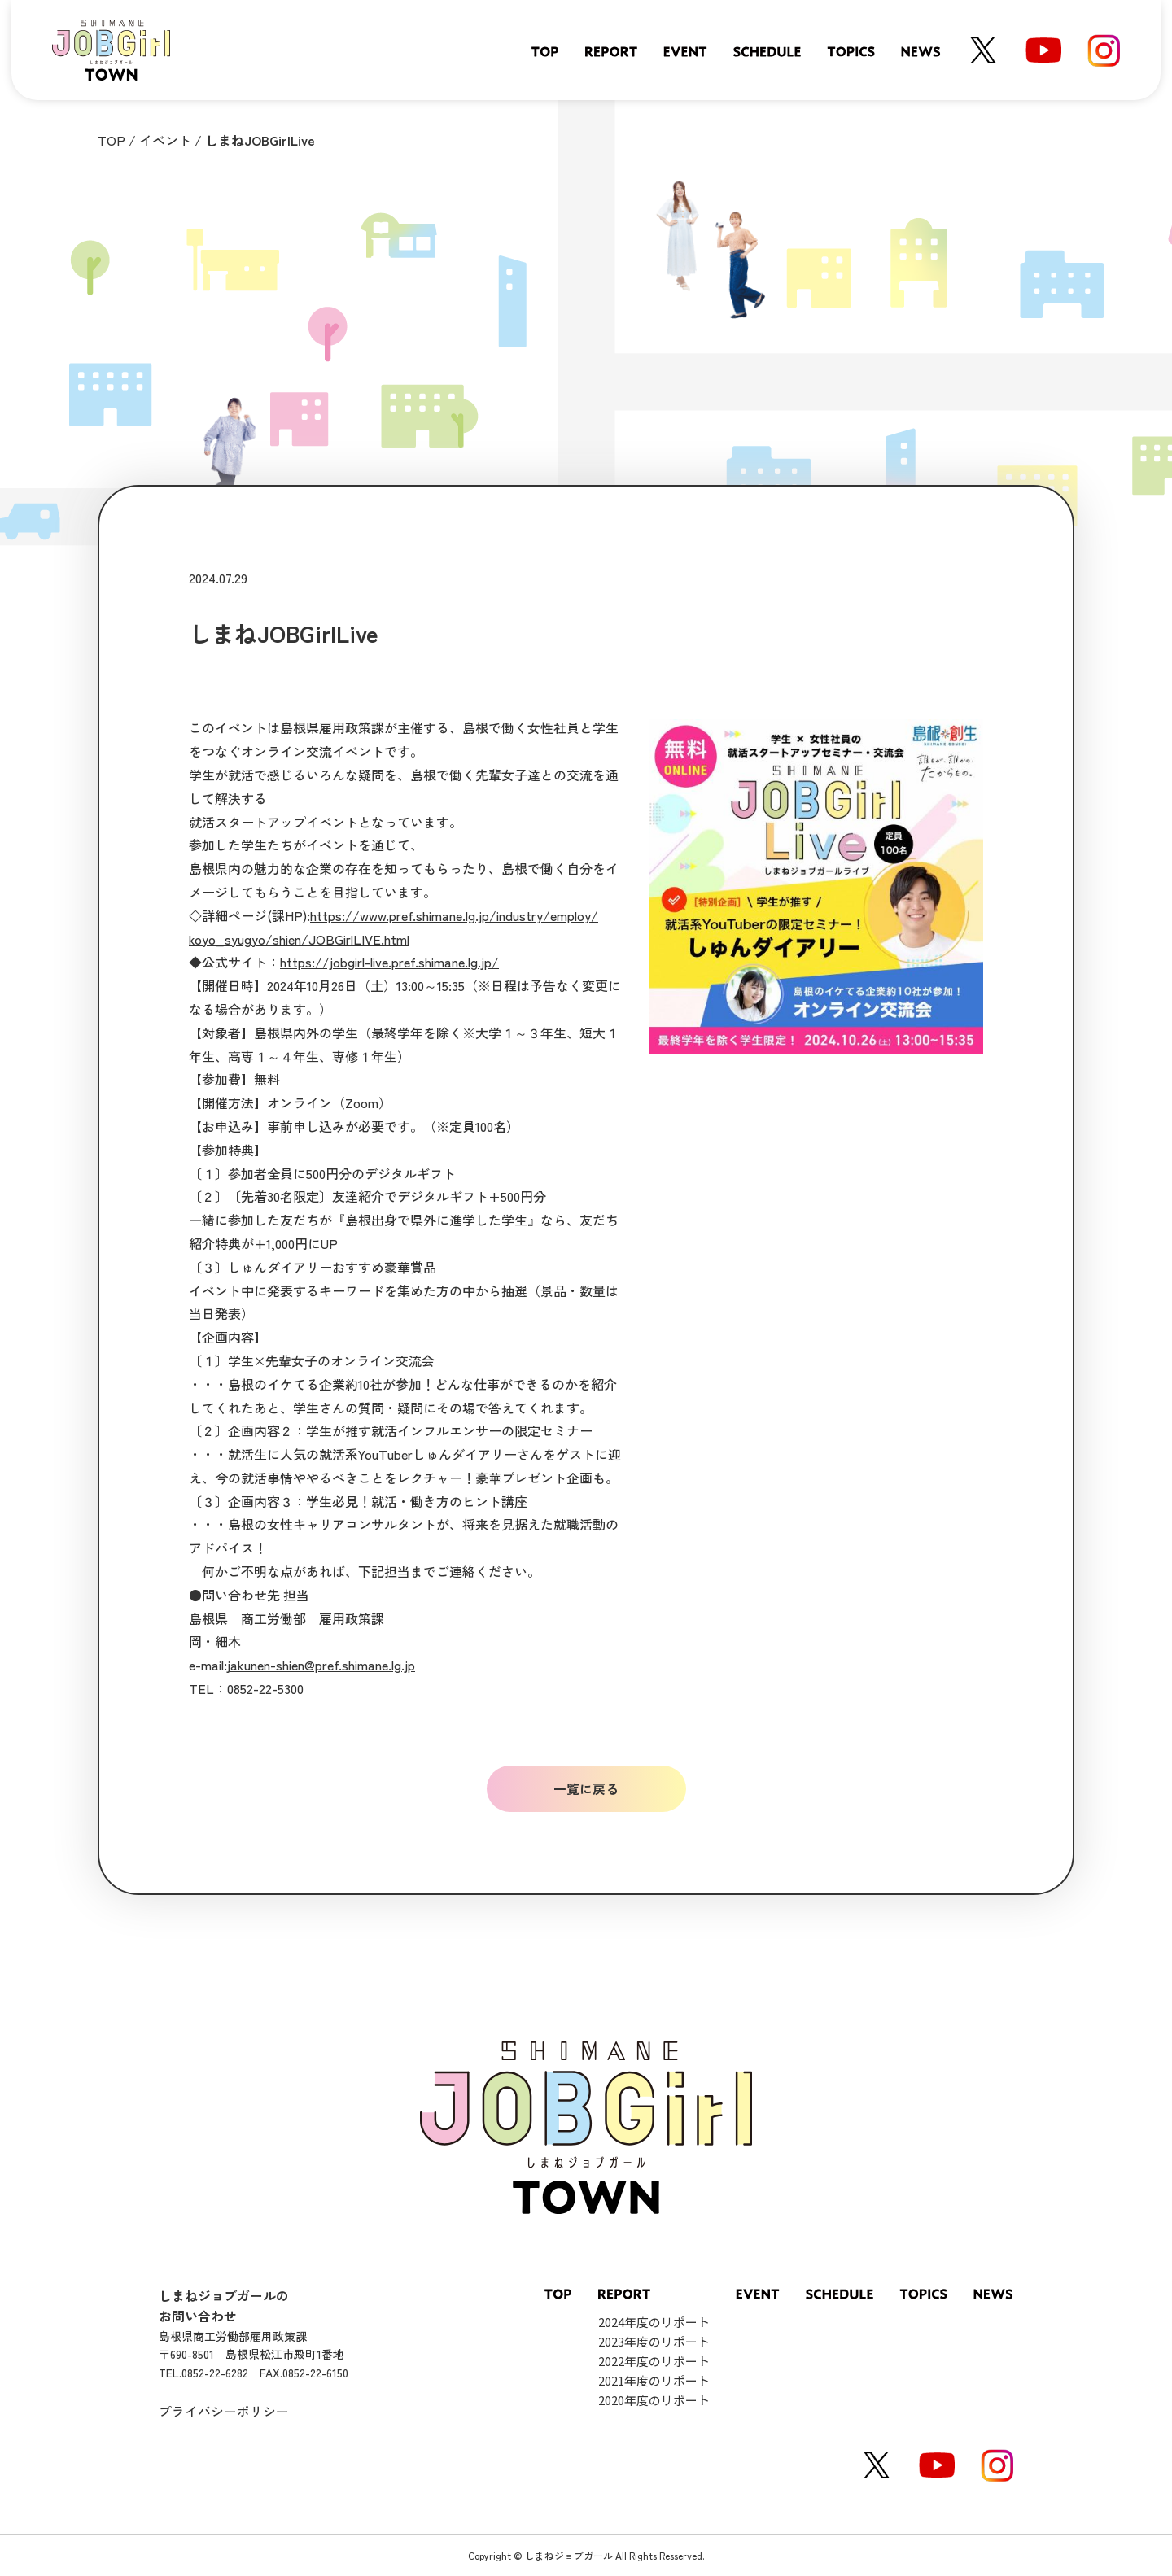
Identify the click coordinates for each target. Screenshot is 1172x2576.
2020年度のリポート (654, 2399)
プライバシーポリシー (224, 2411)
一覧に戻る (586, 1788)
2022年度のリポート (654, 2360)
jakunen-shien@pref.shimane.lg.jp (321, 1664)
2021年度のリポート (654, 2380)
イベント (165, 140)
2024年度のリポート (654, 2321)
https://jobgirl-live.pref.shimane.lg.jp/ (389, 961)
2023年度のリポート (654, 2341)
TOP (111, 140)
